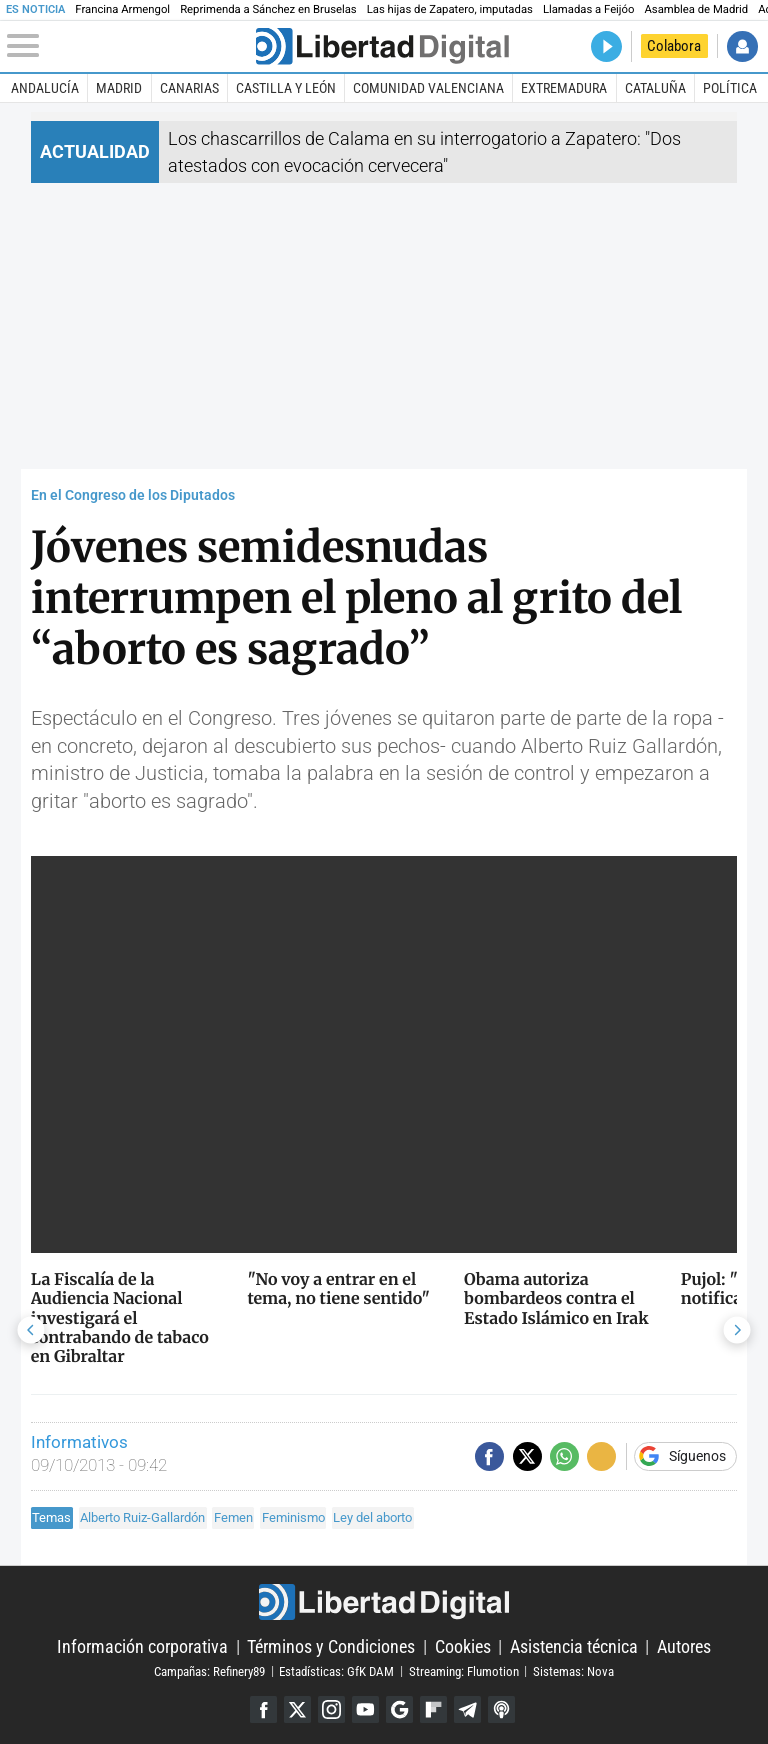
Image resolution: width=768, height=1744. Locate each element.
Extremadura (564, 88)
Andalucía (45, 88)
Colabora (674, 46)
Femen (233, 1517)
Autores (684, 1646)
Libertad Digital (383, 1602)
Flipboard (433, 1709)
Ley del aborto (372, 1517)
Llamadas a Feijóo (589, 9)
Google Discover (399, 1709)
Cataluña (655, 88)
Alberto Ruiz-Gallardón (142, 1517)
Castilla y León (286, 88)
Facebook (263, 1709)
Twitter (297, 1709)
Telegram (467, 1709)
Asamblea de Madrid (696, 9)
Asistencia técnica (574, 1646)
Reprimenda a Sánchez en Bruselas (268, 9)
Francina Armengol (122, 9)
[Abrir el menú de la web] (129, 46)
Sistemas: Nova (573, 1670)
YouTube (365, 1709)
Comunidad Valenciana (428, 88)
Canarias (189, 88)
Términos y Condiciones (331, 1646)
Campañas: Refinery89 (209, 1670)
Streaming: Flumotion (464, 1670)
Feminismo (293, 1517)
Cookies (463, 1646)
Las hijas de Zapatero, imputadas (450, 9)
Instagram (331, 1709)
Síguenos (697, 1457)
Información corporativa (142, 1646)
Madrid (119, 88)
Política (730, 88)
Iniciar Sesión (742, 46)
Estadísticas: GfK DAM (336, 1670)
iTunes (501, 1709)
